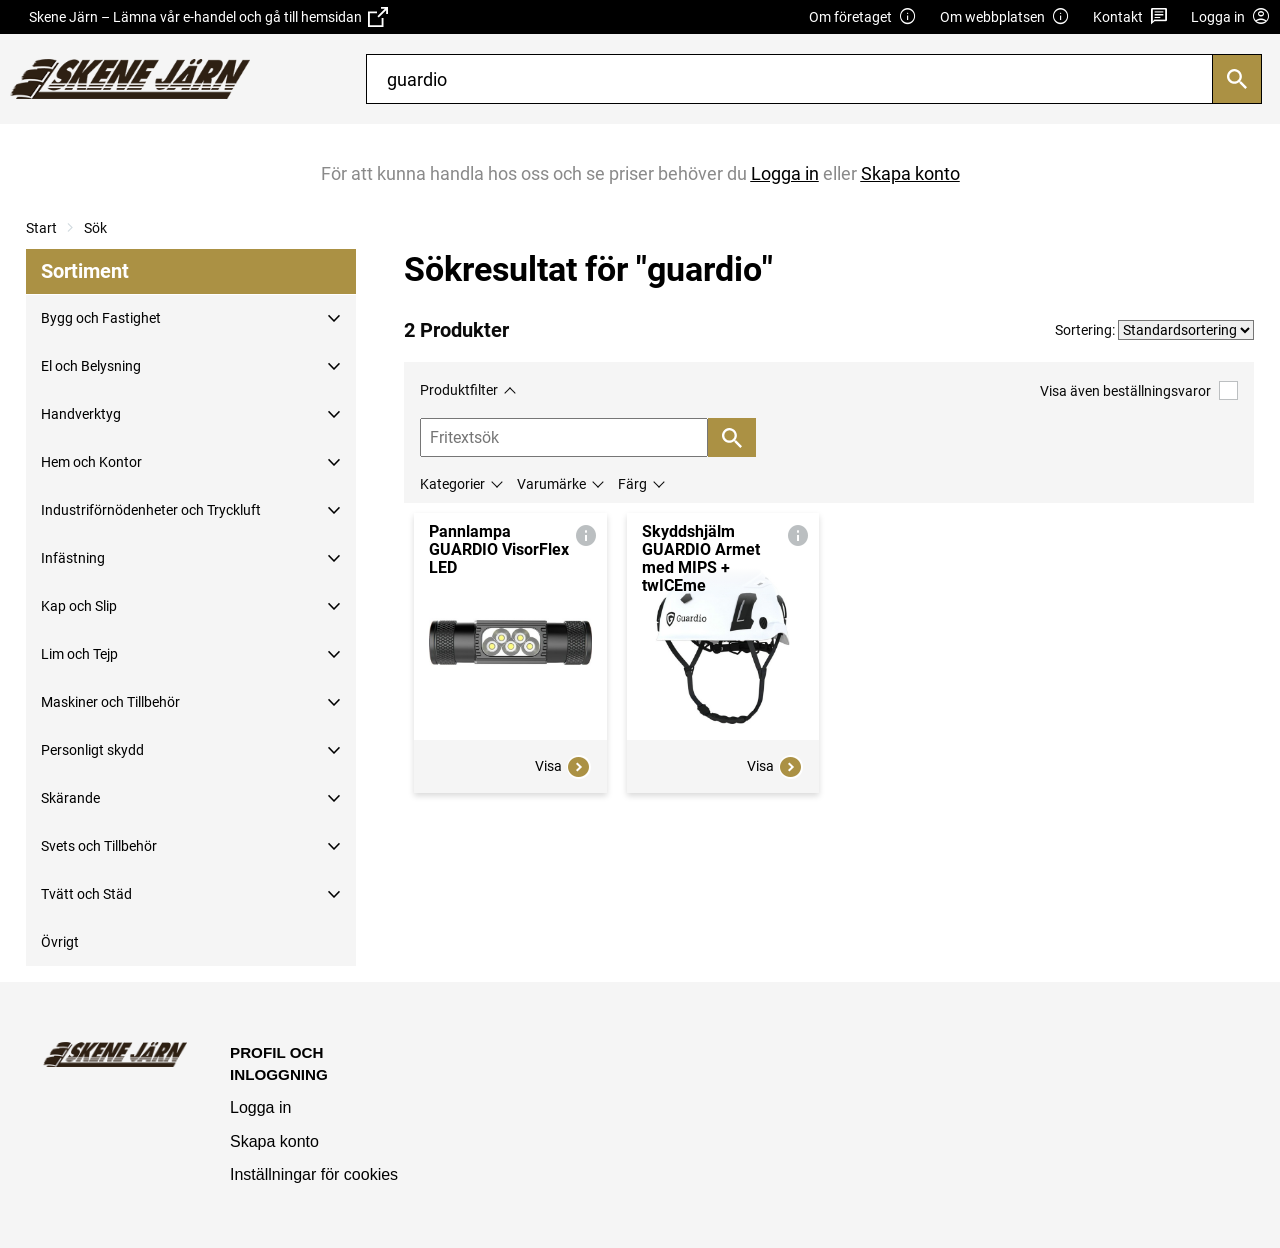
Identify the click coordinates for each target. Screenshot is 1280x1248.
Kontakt (1130, 17)
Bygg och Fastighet (101, 318)
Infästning (73, 558)
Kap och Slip (79, 606)
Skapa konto (274, 1141)
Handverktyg (81, 414)
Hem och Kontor (91, 462)
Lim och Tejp (79, 654)
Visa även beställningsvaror (1139, 390)
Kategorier (452, 484)
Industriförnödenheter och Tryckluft (151, 510)
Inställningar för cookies (314, 1174)
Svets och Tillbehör (99, 846)
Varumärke (551, 484)
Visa (563, 767)
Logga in (260, 1107)
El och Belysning (91, 366)
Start (41, 228)
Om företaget (863, 17)
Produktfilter (459, 390)
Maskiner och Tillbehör (110, 702)
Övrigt (60, 942)
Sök (95, 228)
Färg (632, 484)
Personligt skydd (92, 750)
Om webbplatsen (1005, 17)
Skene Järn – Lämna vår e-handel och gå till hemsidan (208, 17)
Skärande (70, 798)
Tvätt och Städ (86, 894)
